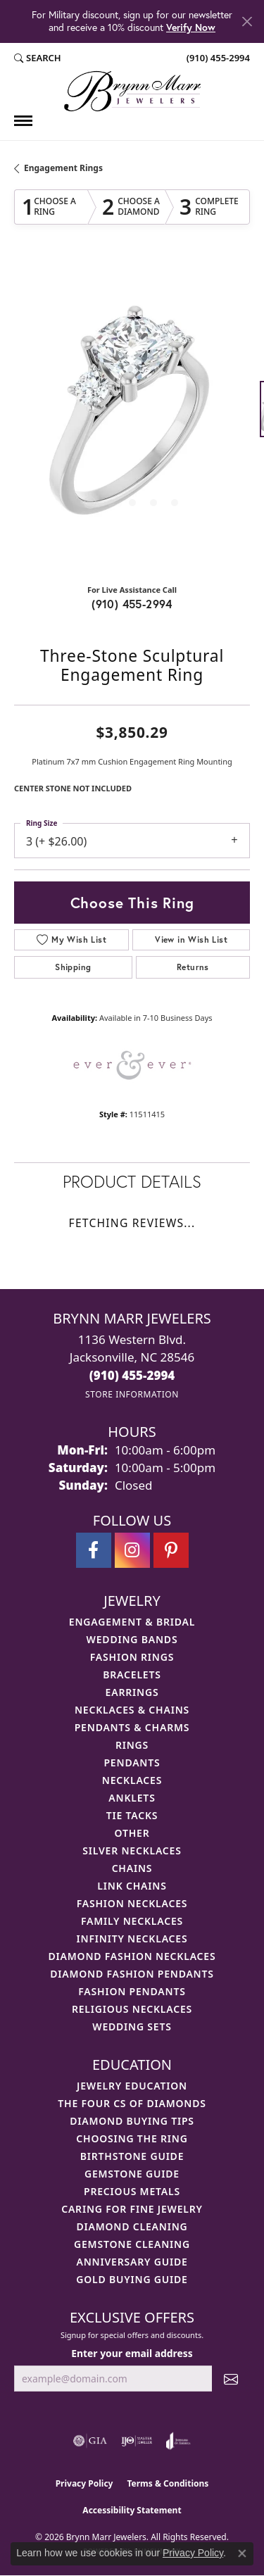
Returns (193, 967)
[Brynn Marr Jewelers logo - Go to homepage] (132, 91)
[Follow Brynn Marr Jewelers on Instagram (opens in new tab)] (132, 1550)
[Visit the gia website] (90, 2440)
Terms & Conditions (167, 2483)
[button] (37, 58)
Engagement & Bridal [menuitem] (132, 1621)
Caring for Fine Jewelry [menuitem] (132, 2209)
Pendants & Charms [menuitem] (132, 1727)
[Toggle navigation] (23, 120)
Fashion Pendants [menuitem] (131, 1991)
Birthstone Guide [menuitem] (132, 2156)
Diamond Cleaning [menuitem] (132, 2226)
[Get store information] (132, 1394)
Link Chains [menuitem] (131, 1885)
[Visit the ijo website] (137, 2440)
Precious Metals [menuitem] (132, 2191)
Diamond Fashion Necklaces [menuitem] (132, 1956)
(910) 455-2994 (132, 603)
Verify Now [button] (190, 27)
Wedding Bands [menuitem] (132, 1639)
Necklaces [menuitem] (132, 1780)
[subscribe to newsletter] (231, 2378)
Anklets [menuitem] (131, 1797)
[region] (132, 416)
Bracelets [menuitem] (132, 1674)
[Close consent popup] (242, 2553)
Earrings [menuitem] (132, 1692)
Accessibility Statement (131, 2510)
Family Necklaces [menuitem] (132, 1921)
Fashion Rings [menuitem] (132, 1657)
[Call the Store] (132, 1375)
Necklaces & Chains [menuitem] (132, 1709)
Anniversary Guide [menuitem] (131, 2261)
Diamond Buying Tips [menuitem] (132, 2121)
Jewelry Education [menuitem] (132, 2085)
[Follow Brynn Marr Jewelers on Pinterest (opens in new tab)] (171, 1550)
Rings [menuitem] (132, 1745)
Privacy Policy (84, 2483)
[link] (217, 58)
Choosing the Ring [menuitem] (131, 2138)
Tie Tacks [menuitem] (132, 1815)
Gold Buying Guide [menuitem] (131, 2279)
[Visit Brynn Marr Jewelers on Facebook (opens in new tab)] (93, 1550)
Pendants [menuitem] (131, 1762)
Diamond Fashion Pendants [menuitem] (132, 1973)
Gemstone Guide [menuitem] (132, 2173)
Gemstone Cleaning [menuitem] (132, 2244)
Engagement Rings (63, 168)
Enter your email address (132, 2353)
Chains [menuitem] (132, 1868)
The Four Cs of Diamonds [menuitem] (132, 2103)
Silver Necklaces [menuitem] (131, 1850)
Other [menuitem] (132, 1833)
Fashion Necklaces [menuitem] (132, 1903)
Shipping (73, 967)
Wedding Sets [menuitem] (132, 2026)
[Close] (247, 21)
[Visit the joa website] (178, 2440)
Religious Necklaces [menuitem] (132, 2009)
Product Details (132, 1181)
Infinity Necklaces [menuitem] (132, 1938)
